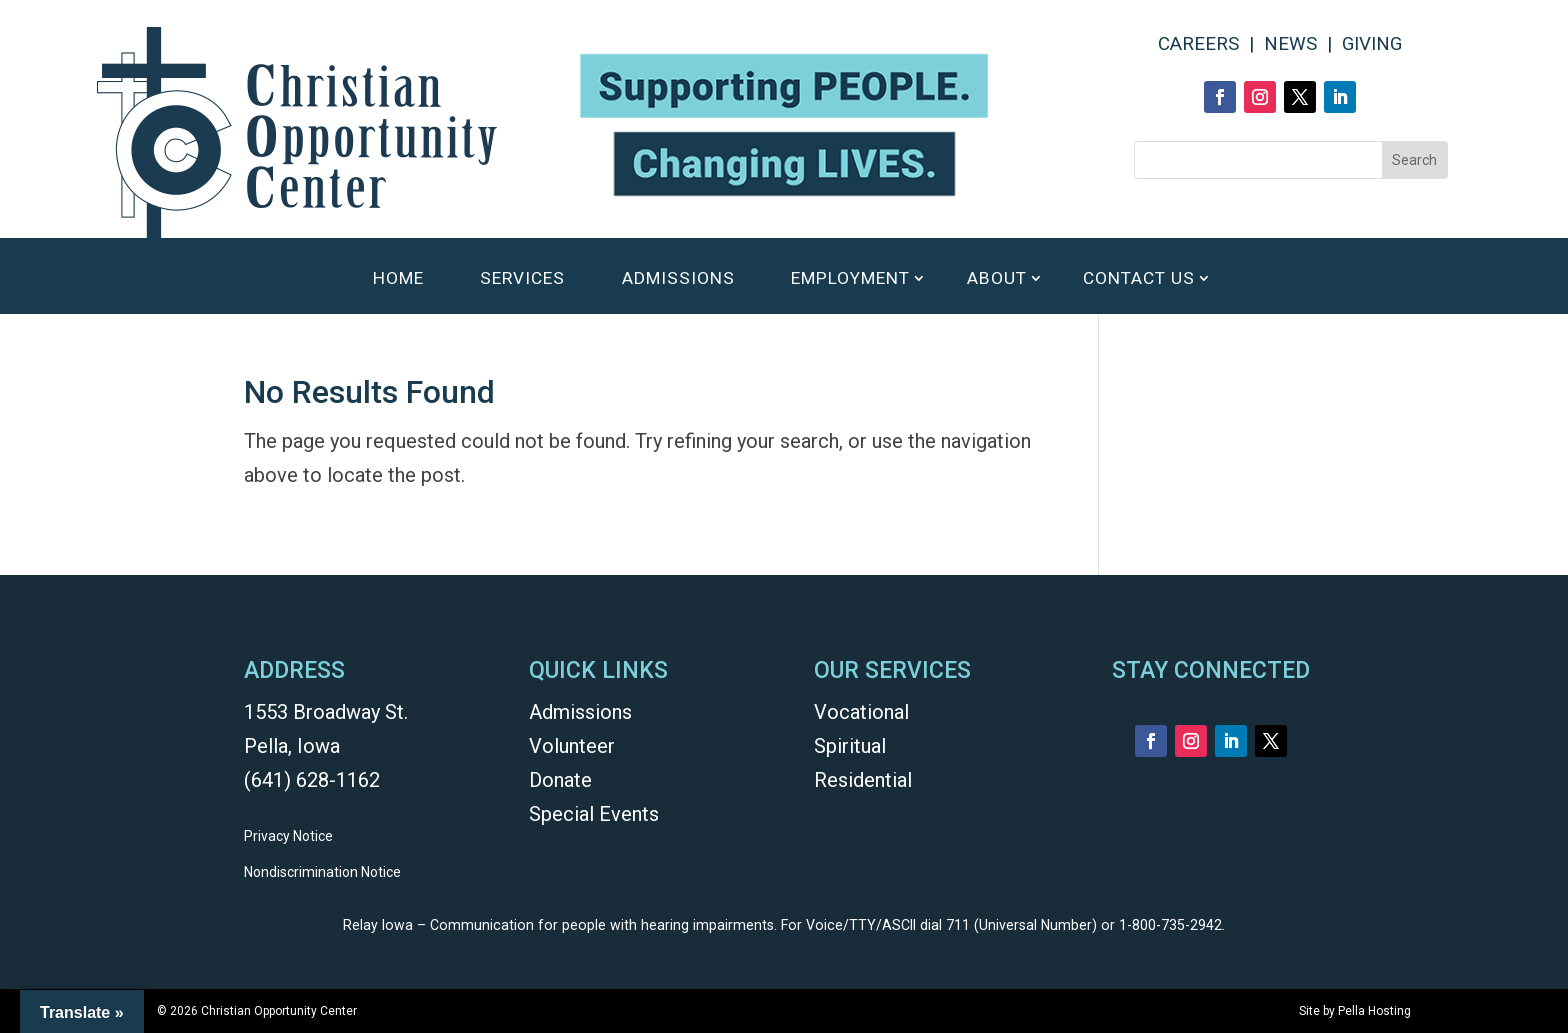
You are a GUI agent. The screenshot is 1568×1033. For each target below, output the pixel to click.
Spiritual (850, 746)
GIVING (1372, 44)
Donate (560, 780)
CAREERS (1198, 44)
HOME (398, 279)
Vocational (861, 712)
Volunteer (572, 746)
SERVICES (522, 279)
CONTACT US (1139, 279)
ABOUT (997, 279)
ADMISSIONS (678, 279)
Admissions (580, 712)
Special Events (594, 814)
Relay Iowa (378, 925)
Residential (863, 780)
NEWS (1290, 44)
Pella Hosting (1374, 1011)
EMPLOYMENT (850, 279)
